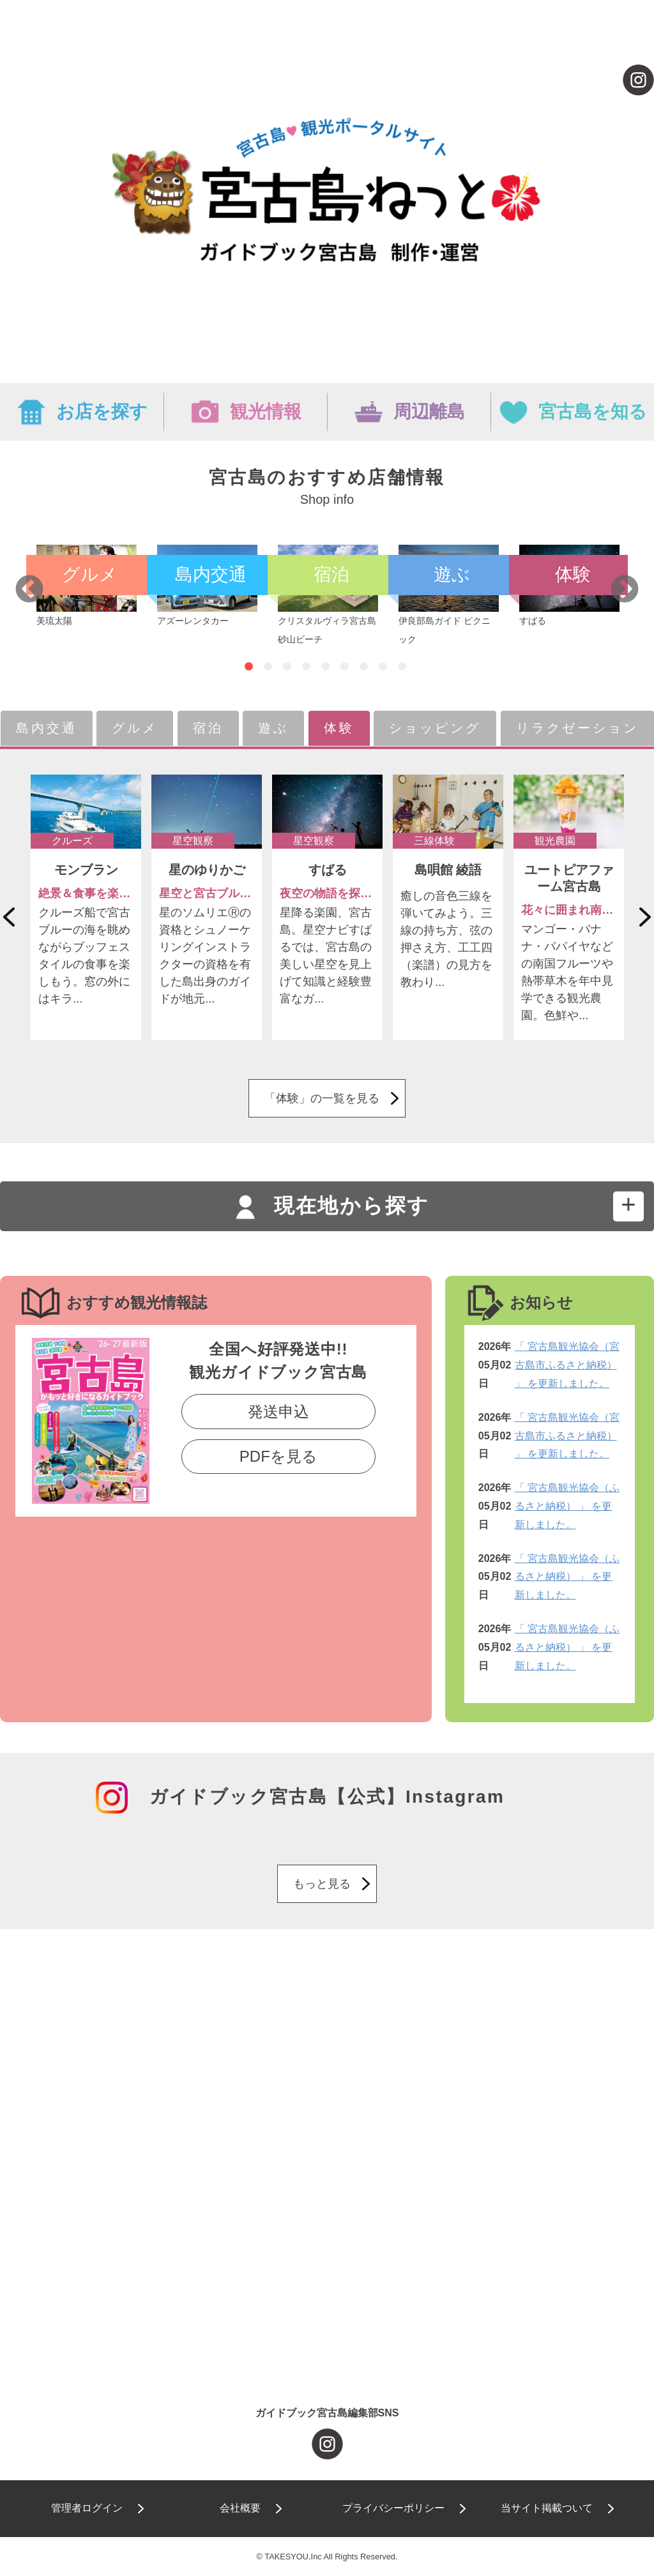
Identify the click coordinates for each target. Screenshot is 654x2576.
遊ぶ (273, 728)
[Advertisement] (327, 2056)
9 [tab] (402, 667)
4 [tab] (306, 667)
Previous (29, 590)
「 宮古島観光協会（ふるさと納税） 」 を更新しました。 (567, 1506)
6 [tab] (344, 667)
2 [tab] (268, 667)
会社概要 (240, 2508)
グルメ (135, 728)
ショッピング (435, 728)
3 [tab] (287, 667)
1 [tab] (249, 667)
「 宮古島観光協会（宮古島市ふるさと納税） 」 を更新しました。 (567, 1365)
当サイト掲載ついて (547, 2508)
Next (624, 590)
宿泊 (208, 728)
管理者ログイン (87, 2508)
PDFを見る (278, 1456)
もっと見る (322, 1883)
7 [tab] (364, 667)
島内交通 (46, 728)
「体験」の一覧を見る (321, 1098)
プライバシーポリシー (393, 2508)
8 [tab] (383, 667)
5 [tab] (325, 667)
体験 (339, 728)
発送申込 (278, 1411)
